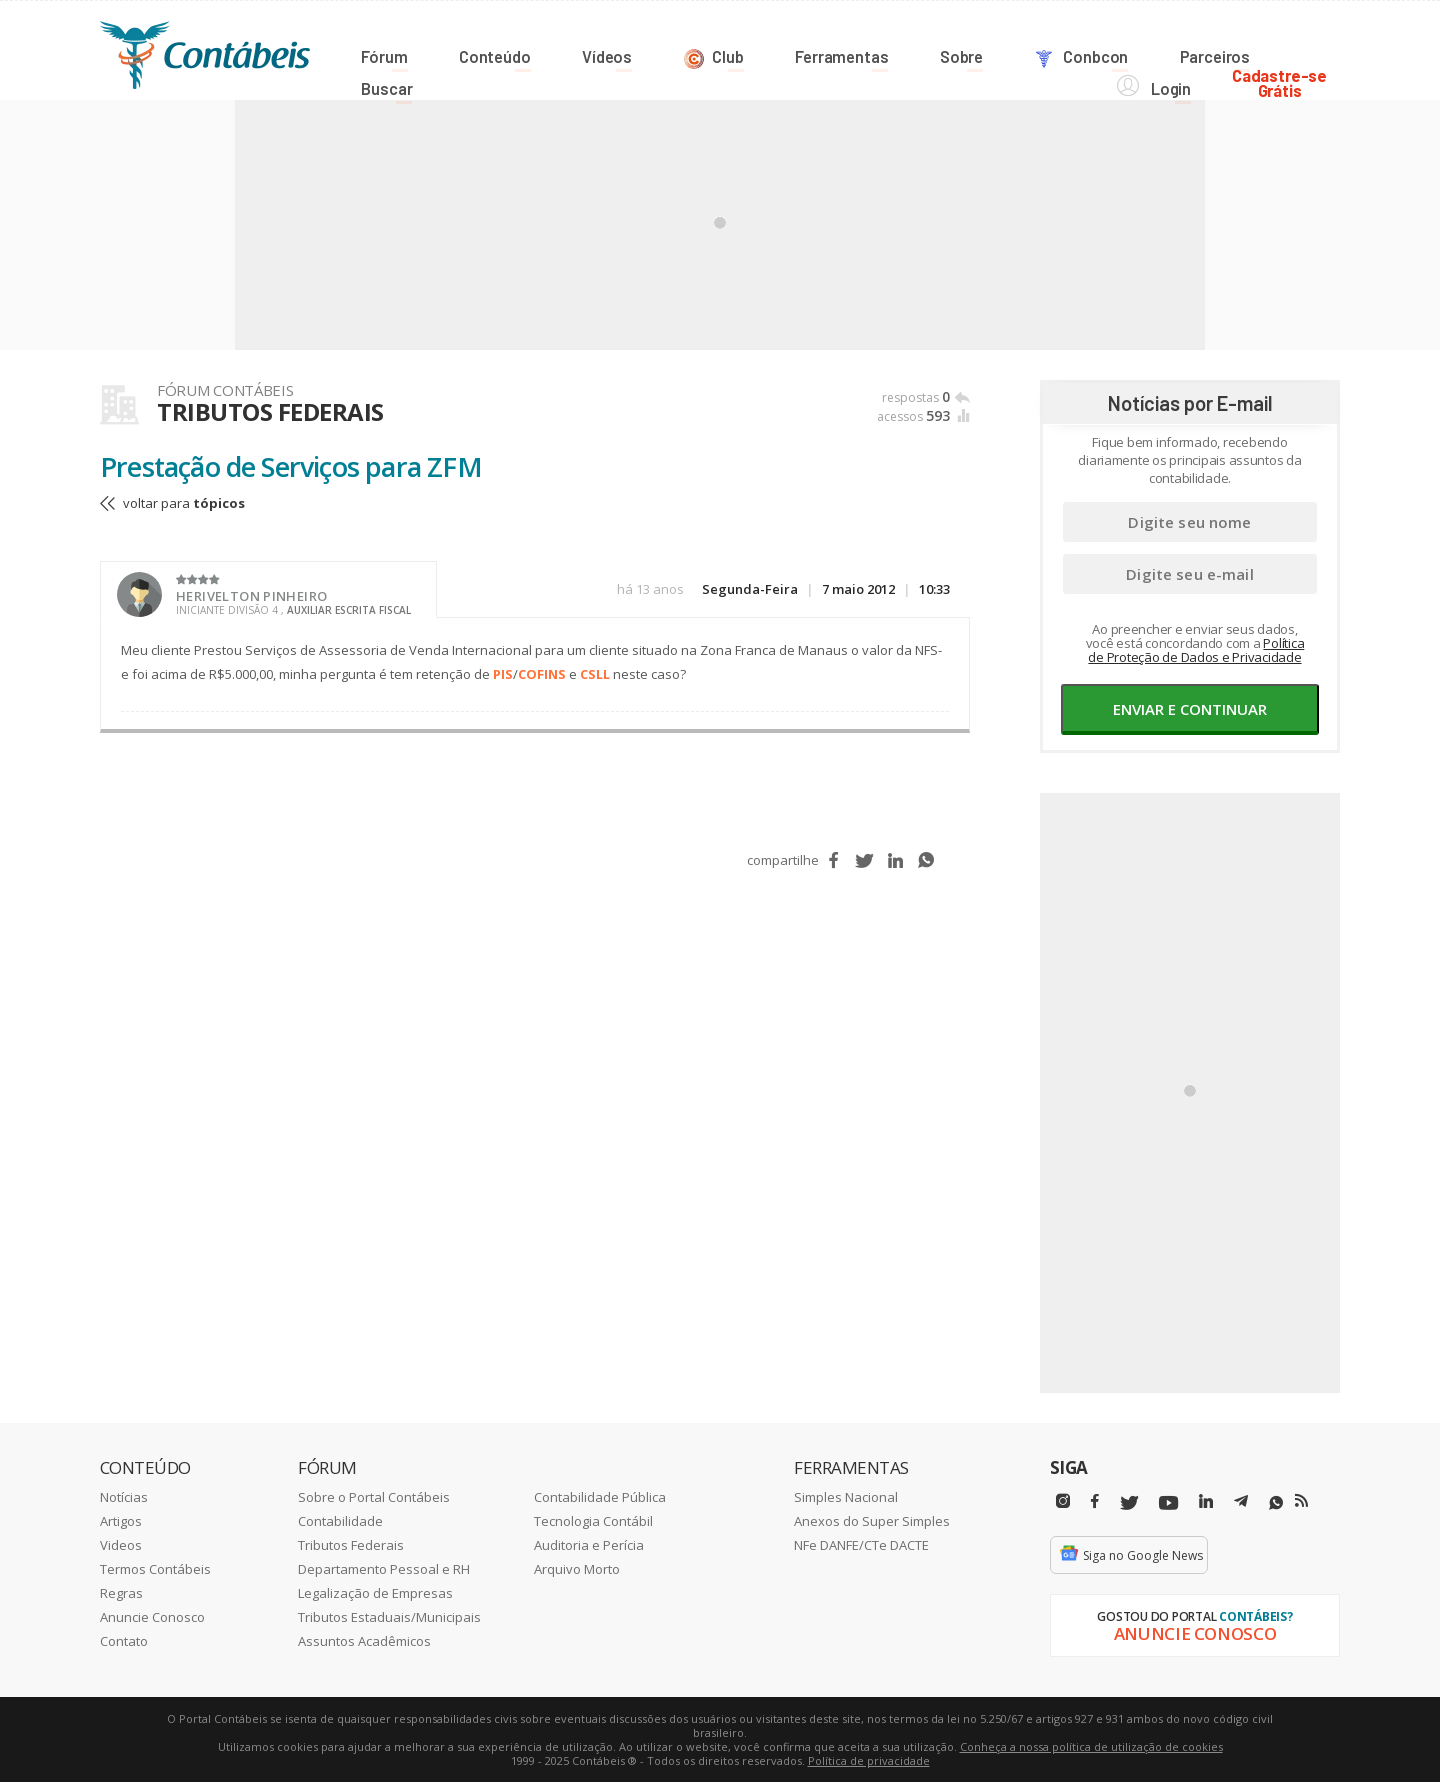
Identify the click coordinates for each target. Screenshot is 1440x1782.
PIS (503, 673)
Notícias (124, 1496)
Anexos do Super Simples (872, 1520)
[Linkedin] (1206, 1500)
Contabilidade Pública (600, 1496)
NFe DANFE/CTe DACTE (861, 1544)
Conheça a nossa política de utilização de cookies (1091, 1745)
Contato (124, 1640)
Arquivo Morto (577, 1568)
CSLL (595, 673)
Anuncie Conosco (152, 1616)
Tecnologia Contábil (593, 1520)
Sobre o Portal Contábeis (374, 1496)
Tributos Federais (351, 1544)
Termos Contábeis (155, 1568)
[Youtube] (1168, 1502)
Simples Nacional (846, 1496)
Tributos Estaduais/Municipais (389, 1616)
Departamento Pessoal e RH (384, 1568)
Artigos (121, 1520)
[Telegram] (1241, 1503)
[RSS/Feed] (1301, 1500)
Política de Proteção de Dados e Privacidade (1196, 649)
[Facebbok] (1095, 1500)
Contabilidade (340, 1520)
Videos (121, 1544)
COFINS (542, 673)
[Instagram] (1063, 1500)
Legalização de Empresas (375, 1592)
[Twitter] (1129, 1502)
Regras (121, 1592)
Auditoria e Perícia (589, 1544)
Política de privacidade (869, 1759)
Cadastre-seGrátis (1292, 51)
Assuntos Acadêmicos (364, 1640)
